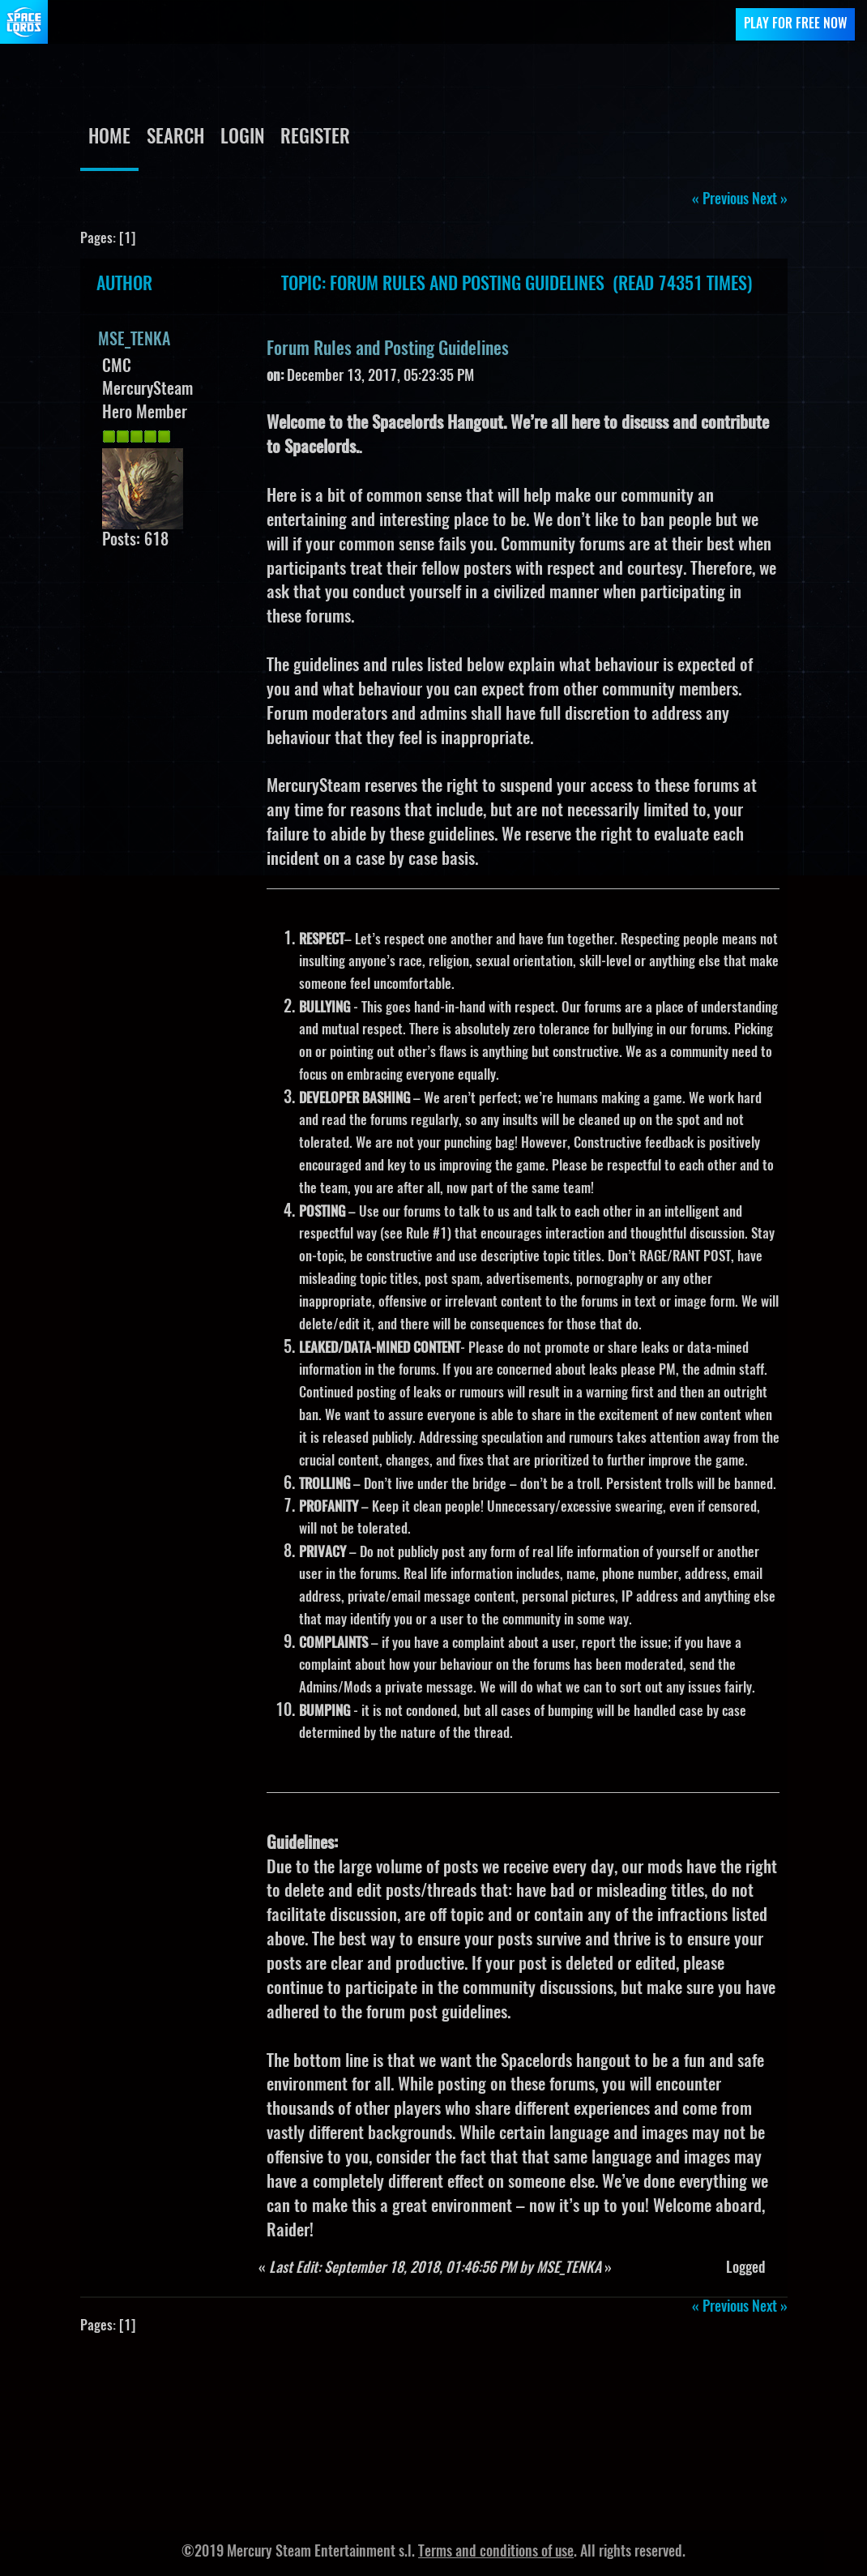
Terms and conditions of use (496, 2552)
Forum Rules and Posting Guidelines (388, 349)
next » (770, 200)
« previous (720, 200)
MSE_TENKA (134, 340)
